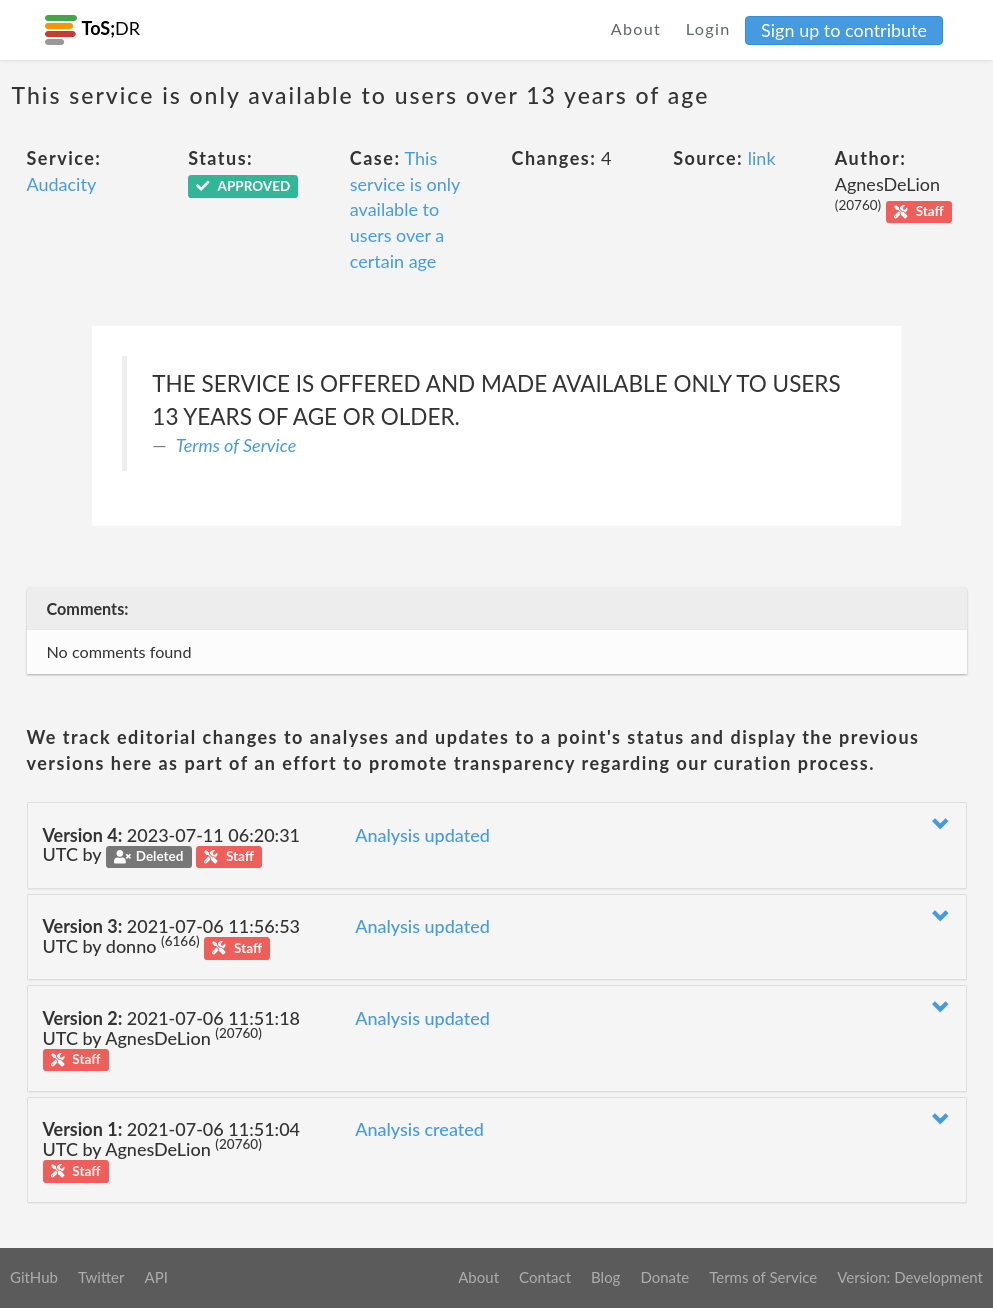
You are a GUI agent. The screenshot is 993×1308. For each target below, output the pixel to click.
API (155, 1277)
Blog (605, 1277)
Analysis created (419, 1129)
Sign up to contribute (844, 30)
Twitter (101, 1277)
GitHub (34, 1277)
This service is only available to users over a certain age (405, 209)
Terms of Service (236, 445)
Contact (545, 1277)
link (762, 158)
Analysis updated (422, 835)
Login (708, 28)
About (636, 28)
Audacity (62, 184)
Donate (664, 1277)
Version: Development (910, 1277)
